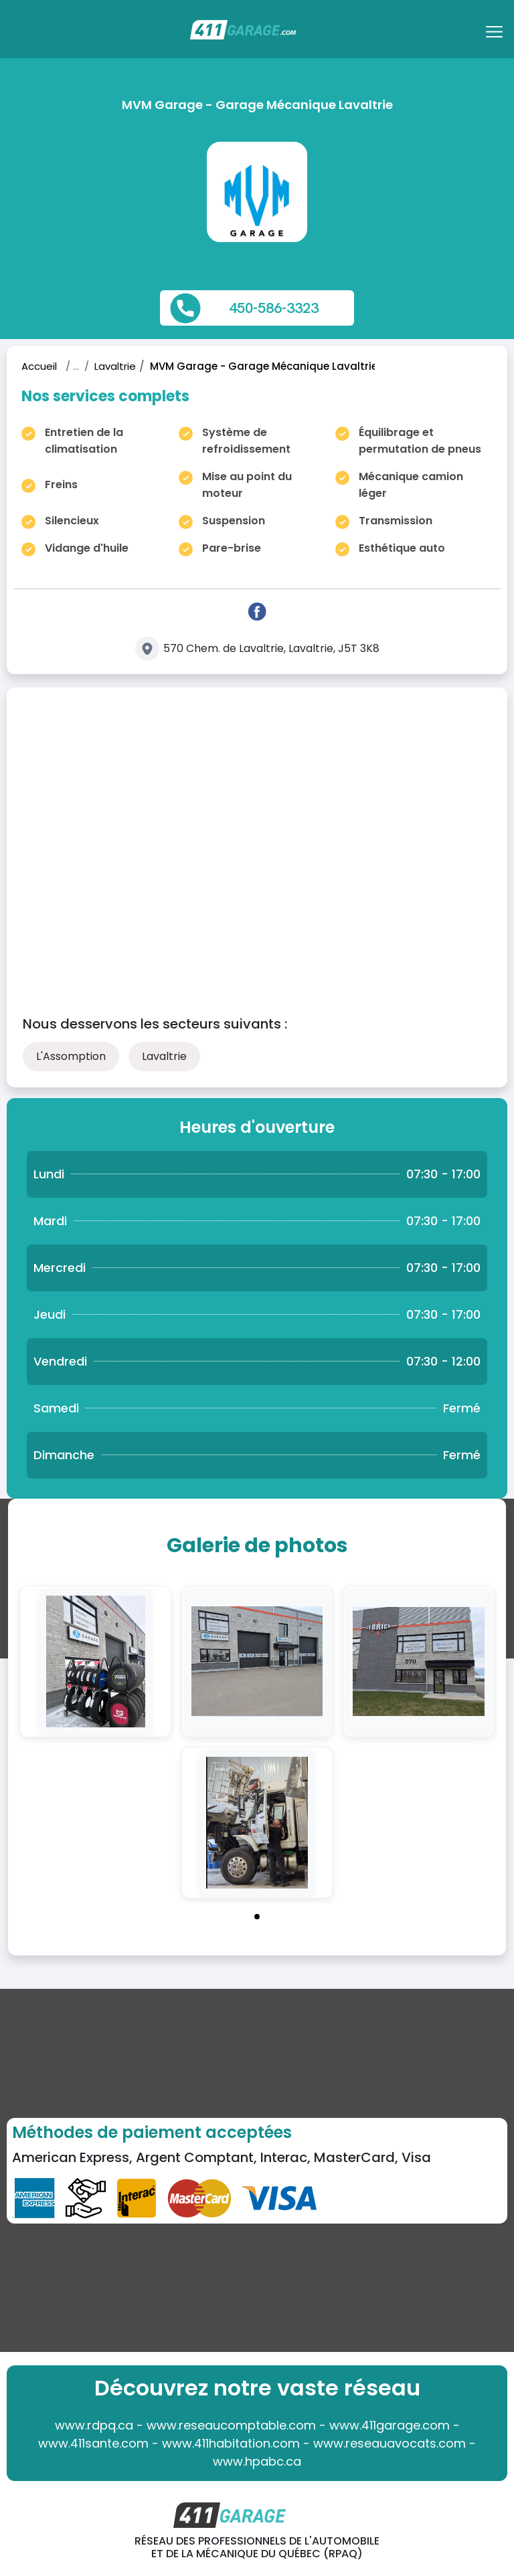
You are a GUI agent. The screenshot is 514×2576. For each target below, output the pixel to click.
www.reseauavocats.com (389, 2443)
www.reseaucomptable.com (231, 2425)
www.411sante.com (93, 2443)
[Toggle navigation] (496, 36)
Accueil (39, 366)
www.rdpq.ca (94, 2425)
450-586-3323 (274, 308)
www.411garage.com (389, 2425)
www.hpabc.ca (257, 2461)
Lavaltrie (115, 366)
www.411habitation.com (231, 2443)
